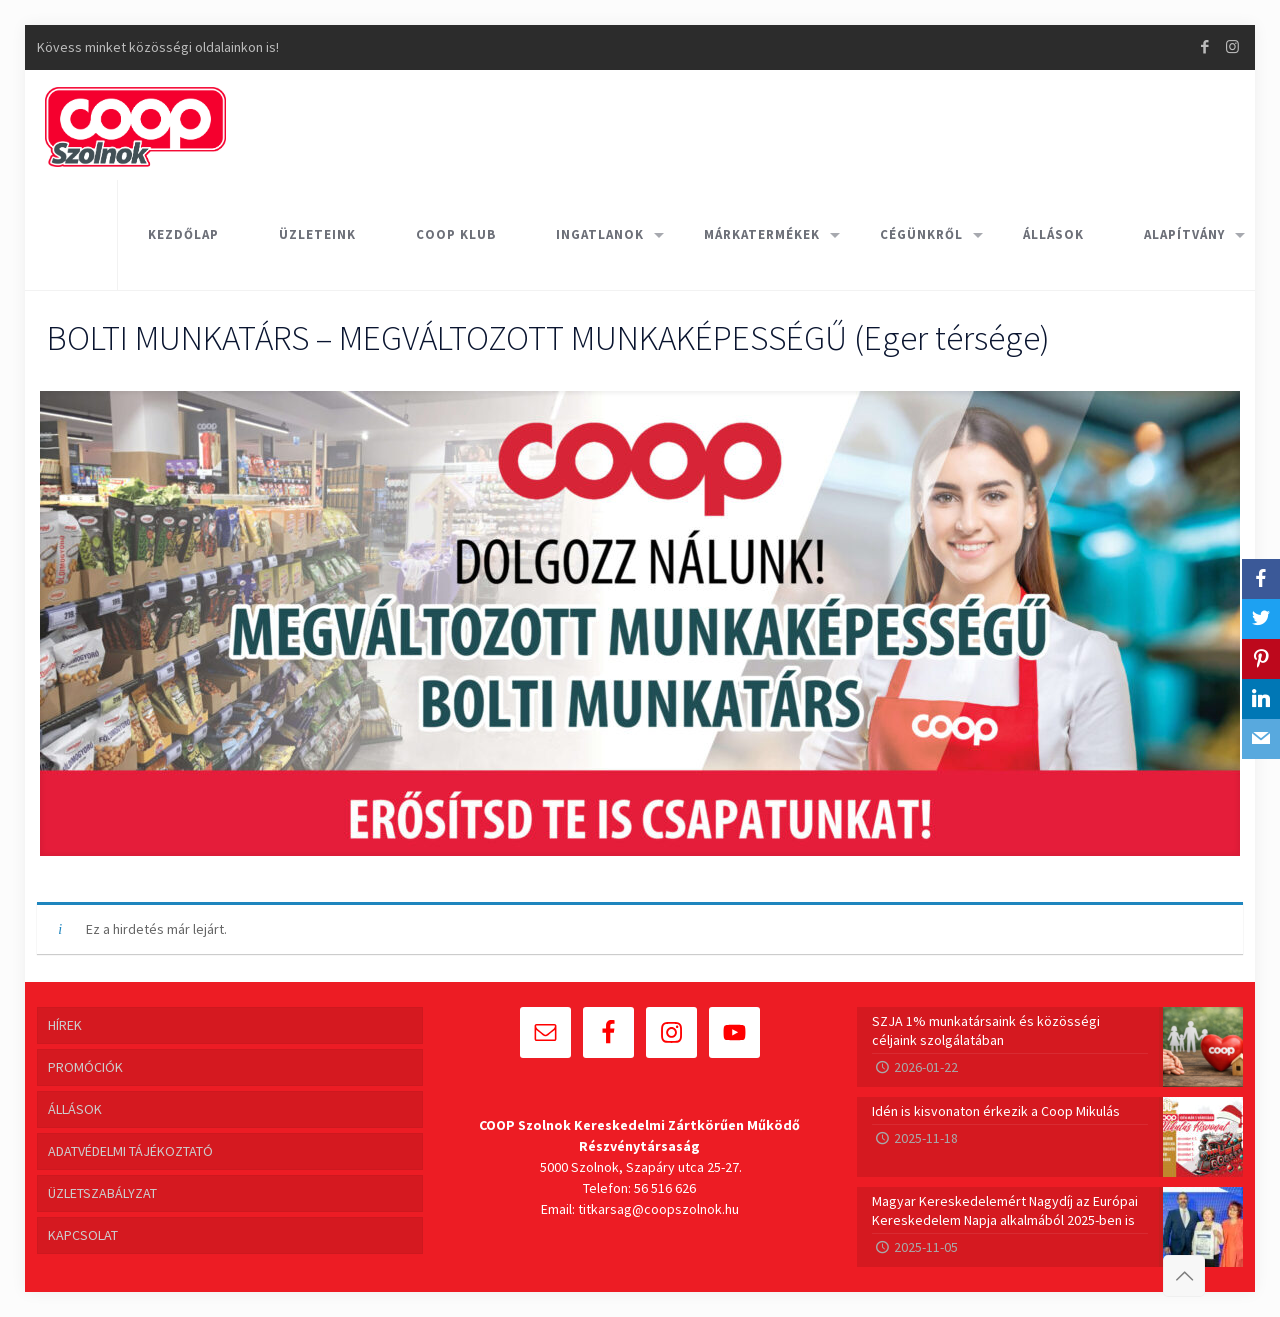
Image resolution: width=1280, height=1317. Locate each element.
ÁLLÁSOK (75, 1109)
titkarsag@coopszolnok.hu (658, 1209)
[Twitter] (1261, 619)
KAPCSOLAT (83, 1235)
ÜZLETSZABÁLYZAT (102, 1193)
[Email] (1261, 739)
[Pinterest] (1261, 659)
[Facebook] (1261, 579)
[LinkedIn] (1261, 699)
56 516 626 (665, 1188)
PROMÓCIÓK (85, 1067)
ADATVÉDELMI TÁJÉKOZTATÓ (130, 1151)
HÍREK (65, 1025)
